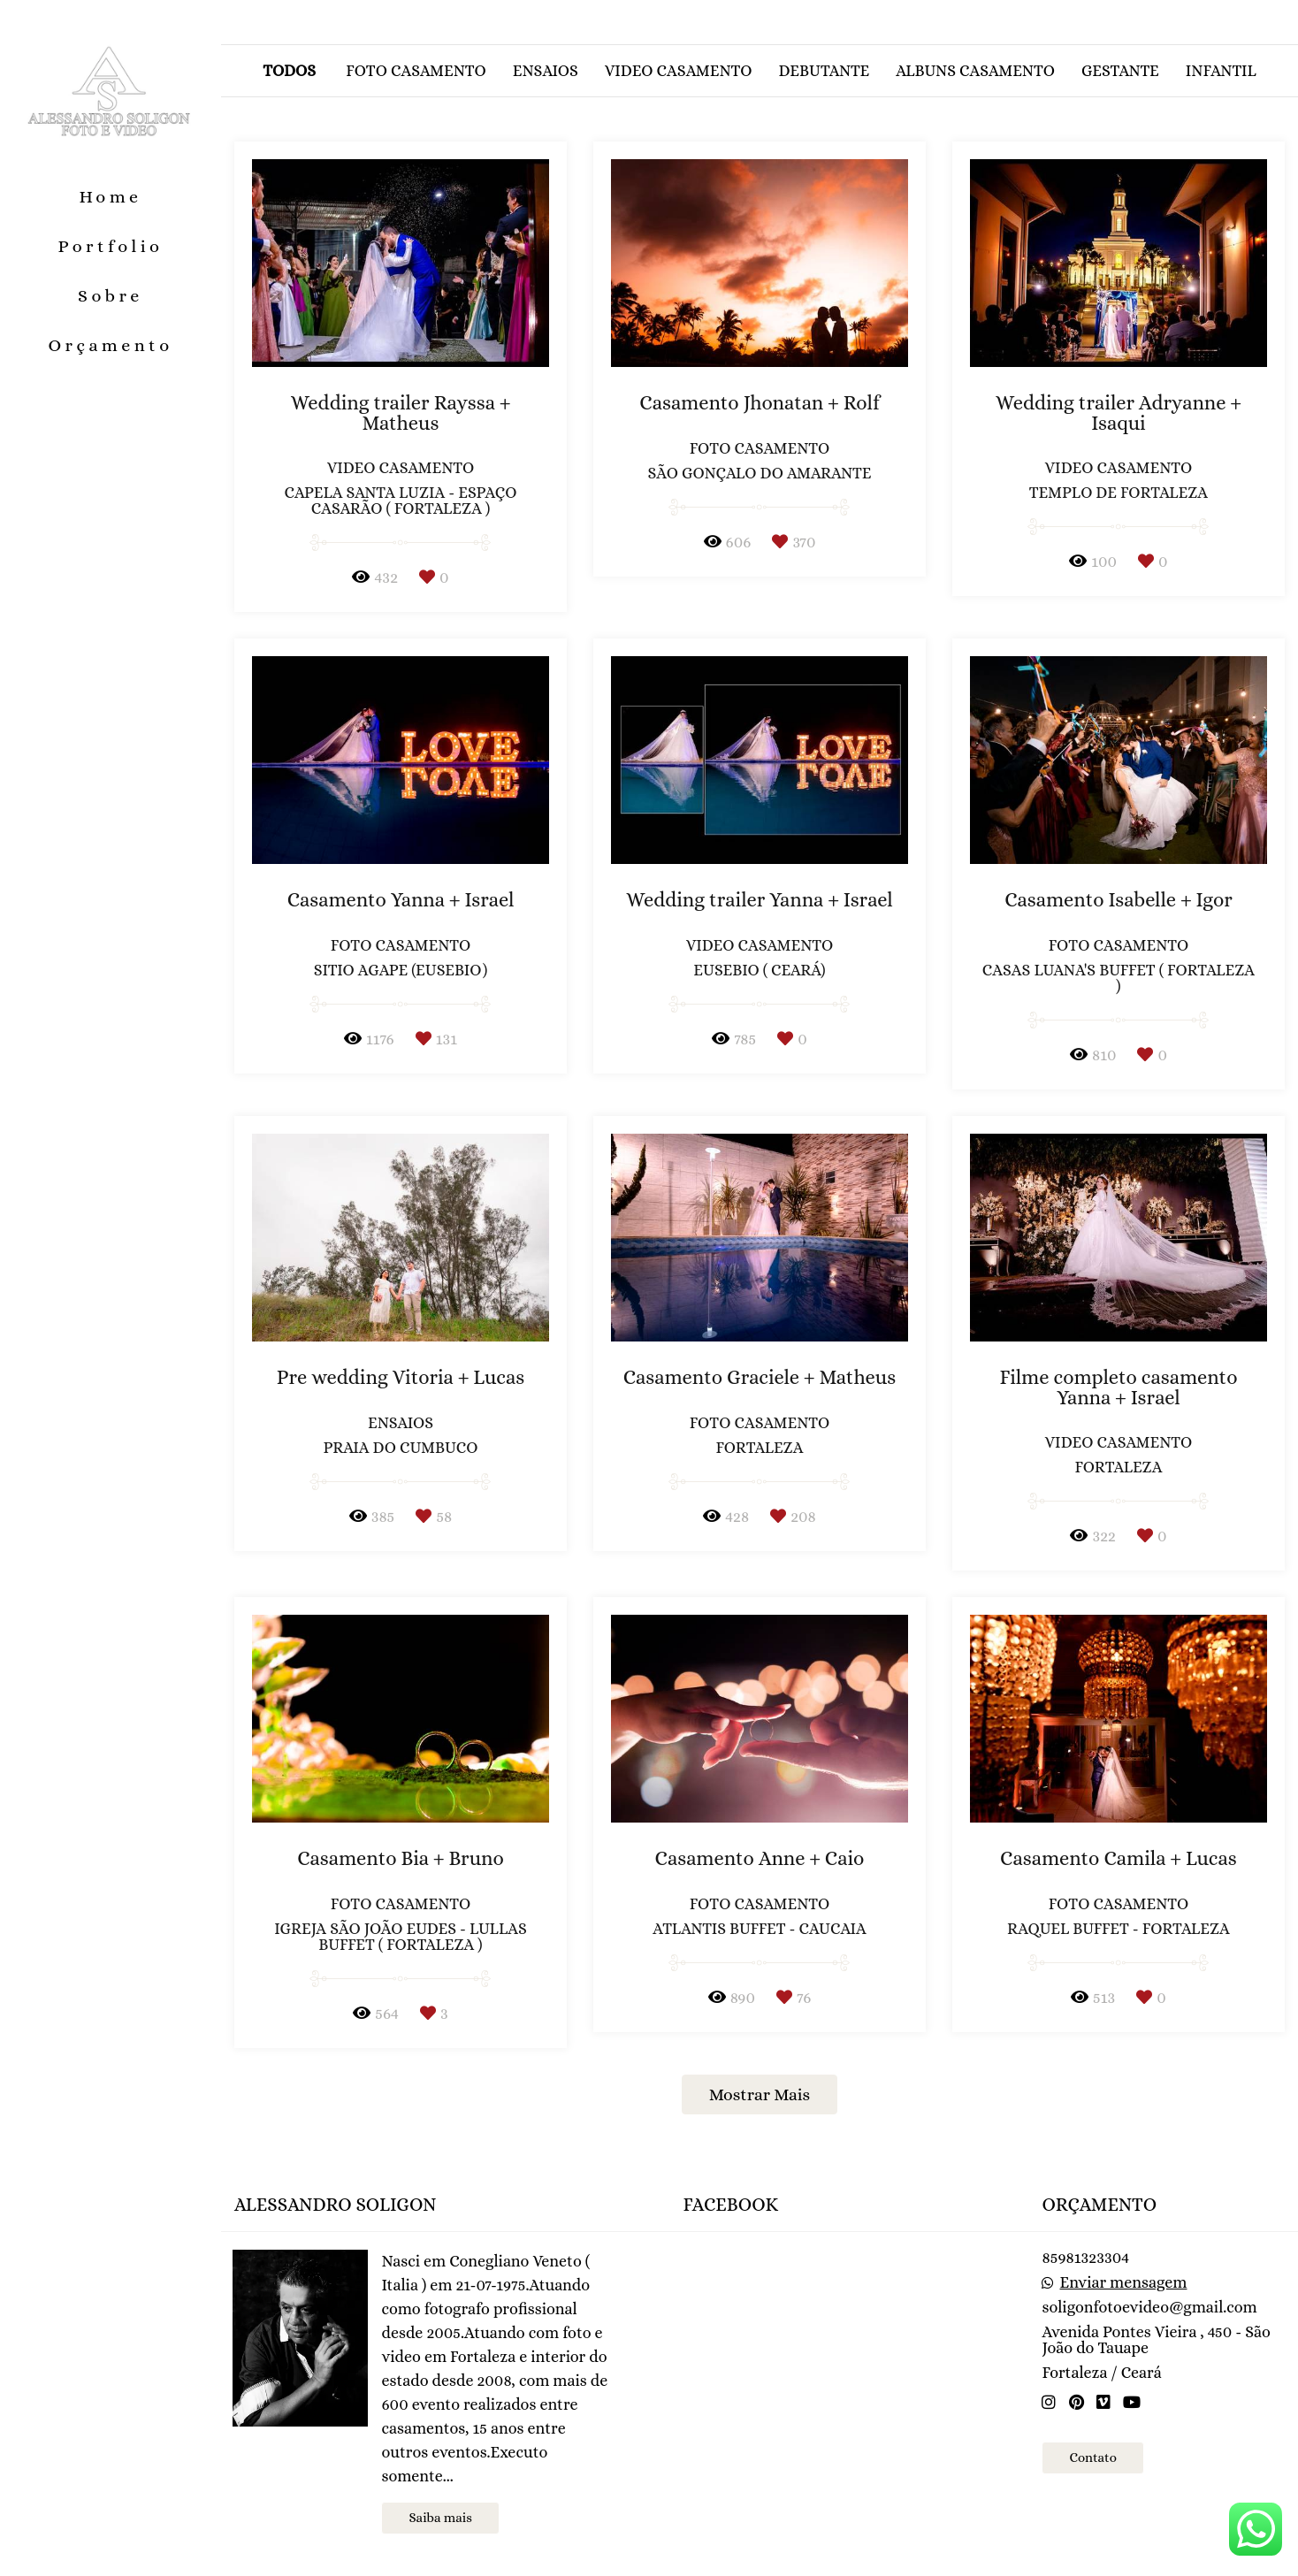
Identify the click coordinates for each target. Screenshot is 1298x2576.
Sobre (110, 296)
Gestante (1120, 71)
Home (110, 197)
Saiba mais (439, 2518)
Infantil (1221, 71)
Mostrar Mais (759, 2094)
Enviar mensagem (1123, 2282)
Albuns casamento (975, 71)
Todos (289, 71)
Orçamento (110, 345)
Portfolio (111, 246)
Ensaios (545, 71)
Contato (1092, 2457)
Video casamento (678, 71)
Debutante (823, 71)
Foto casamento (416, 71)
